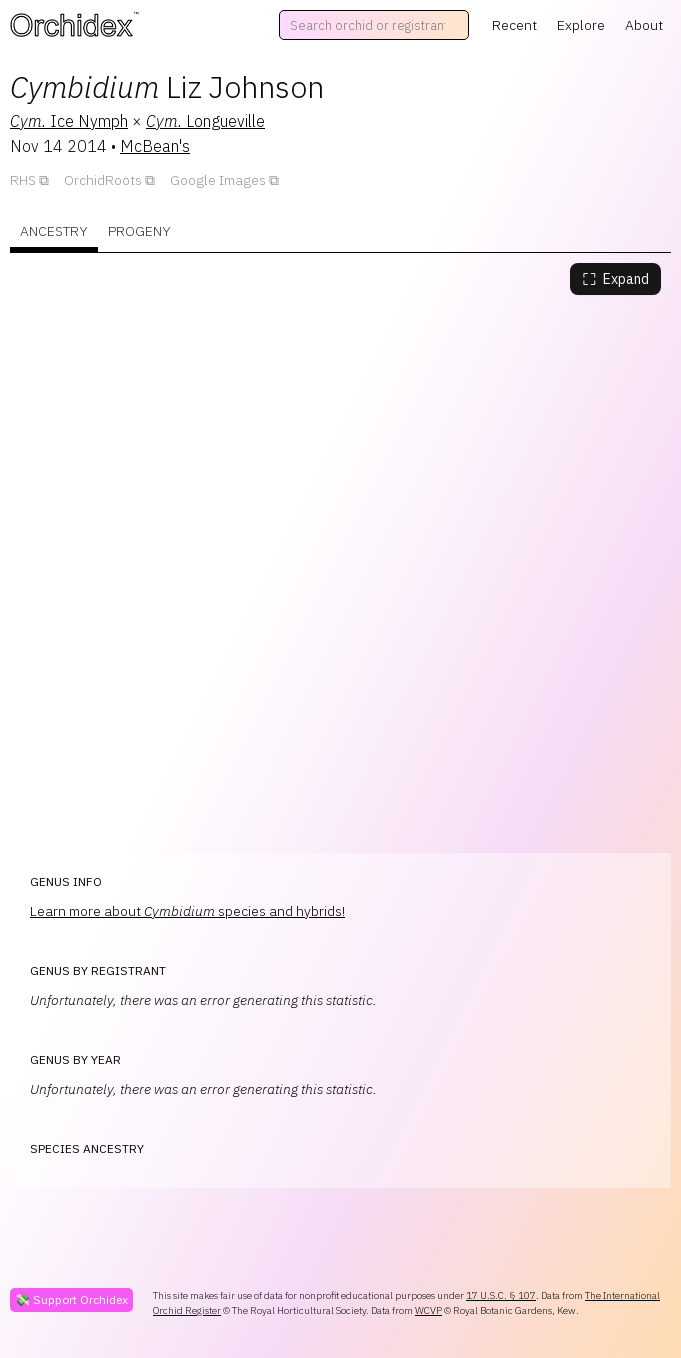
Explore (581, 25)
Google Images (218, 180)
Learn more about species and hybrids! (187, 911)
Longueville (205, 121)
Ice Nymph (69, 121)
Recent (514, 25)
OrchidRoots (103, 180)
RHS (23, 180)
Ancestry (54, 231)
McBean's (155, 146)
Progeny (139, 231)
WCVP (428, 1310)
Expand (615, 279)
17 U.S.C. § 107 (501, 1295)
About (644, 25)
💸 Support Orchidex (71, 1299)
